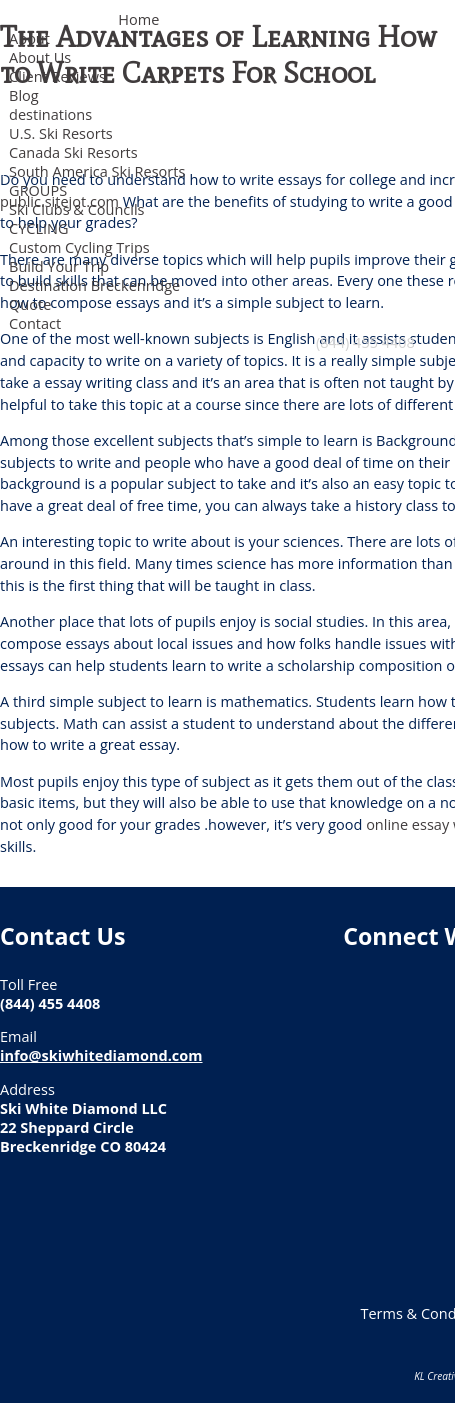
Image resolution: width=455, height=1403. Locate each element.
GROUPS (38, 190)
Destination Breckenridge (94, 285)
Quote (30, 304)
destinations (50, 114)
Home (138, 19)
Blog (24, 95)
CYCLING (38, 228)
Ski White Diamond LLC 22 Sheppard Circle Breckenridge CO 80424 (83, 1127)
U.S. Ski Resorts (61, 133)
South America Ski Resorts (97, 171)
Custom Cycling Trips (79, 247)
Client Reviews (57, 76)
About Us (40, 57)
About (29, 38)
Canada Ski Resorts (73, 152)
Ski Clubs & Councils (76, 209)
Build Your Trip (59, 266)
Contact (35, 323)
